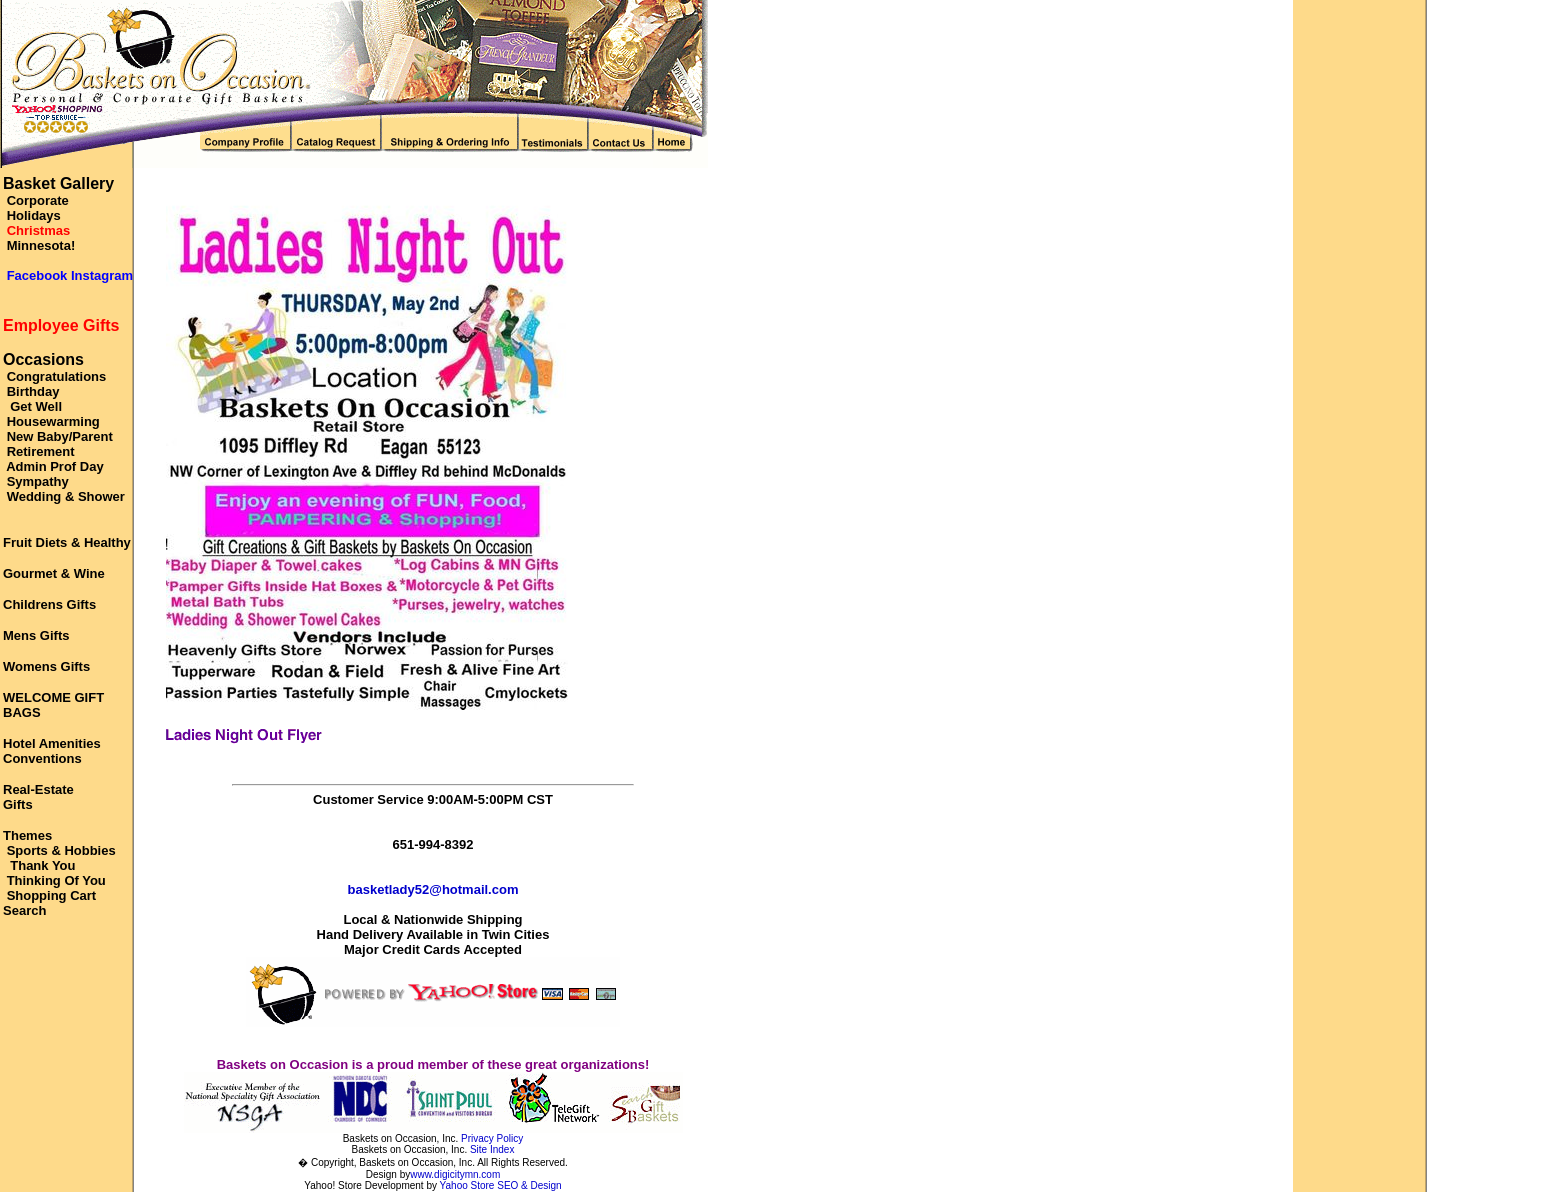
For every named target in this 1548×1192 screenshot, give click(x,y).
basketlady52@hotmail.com (433, 889)
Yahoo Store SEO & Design (501, 1185)
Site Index (492, 1149)
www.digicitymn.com (455, 1174)
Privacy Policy (492, 1138)
